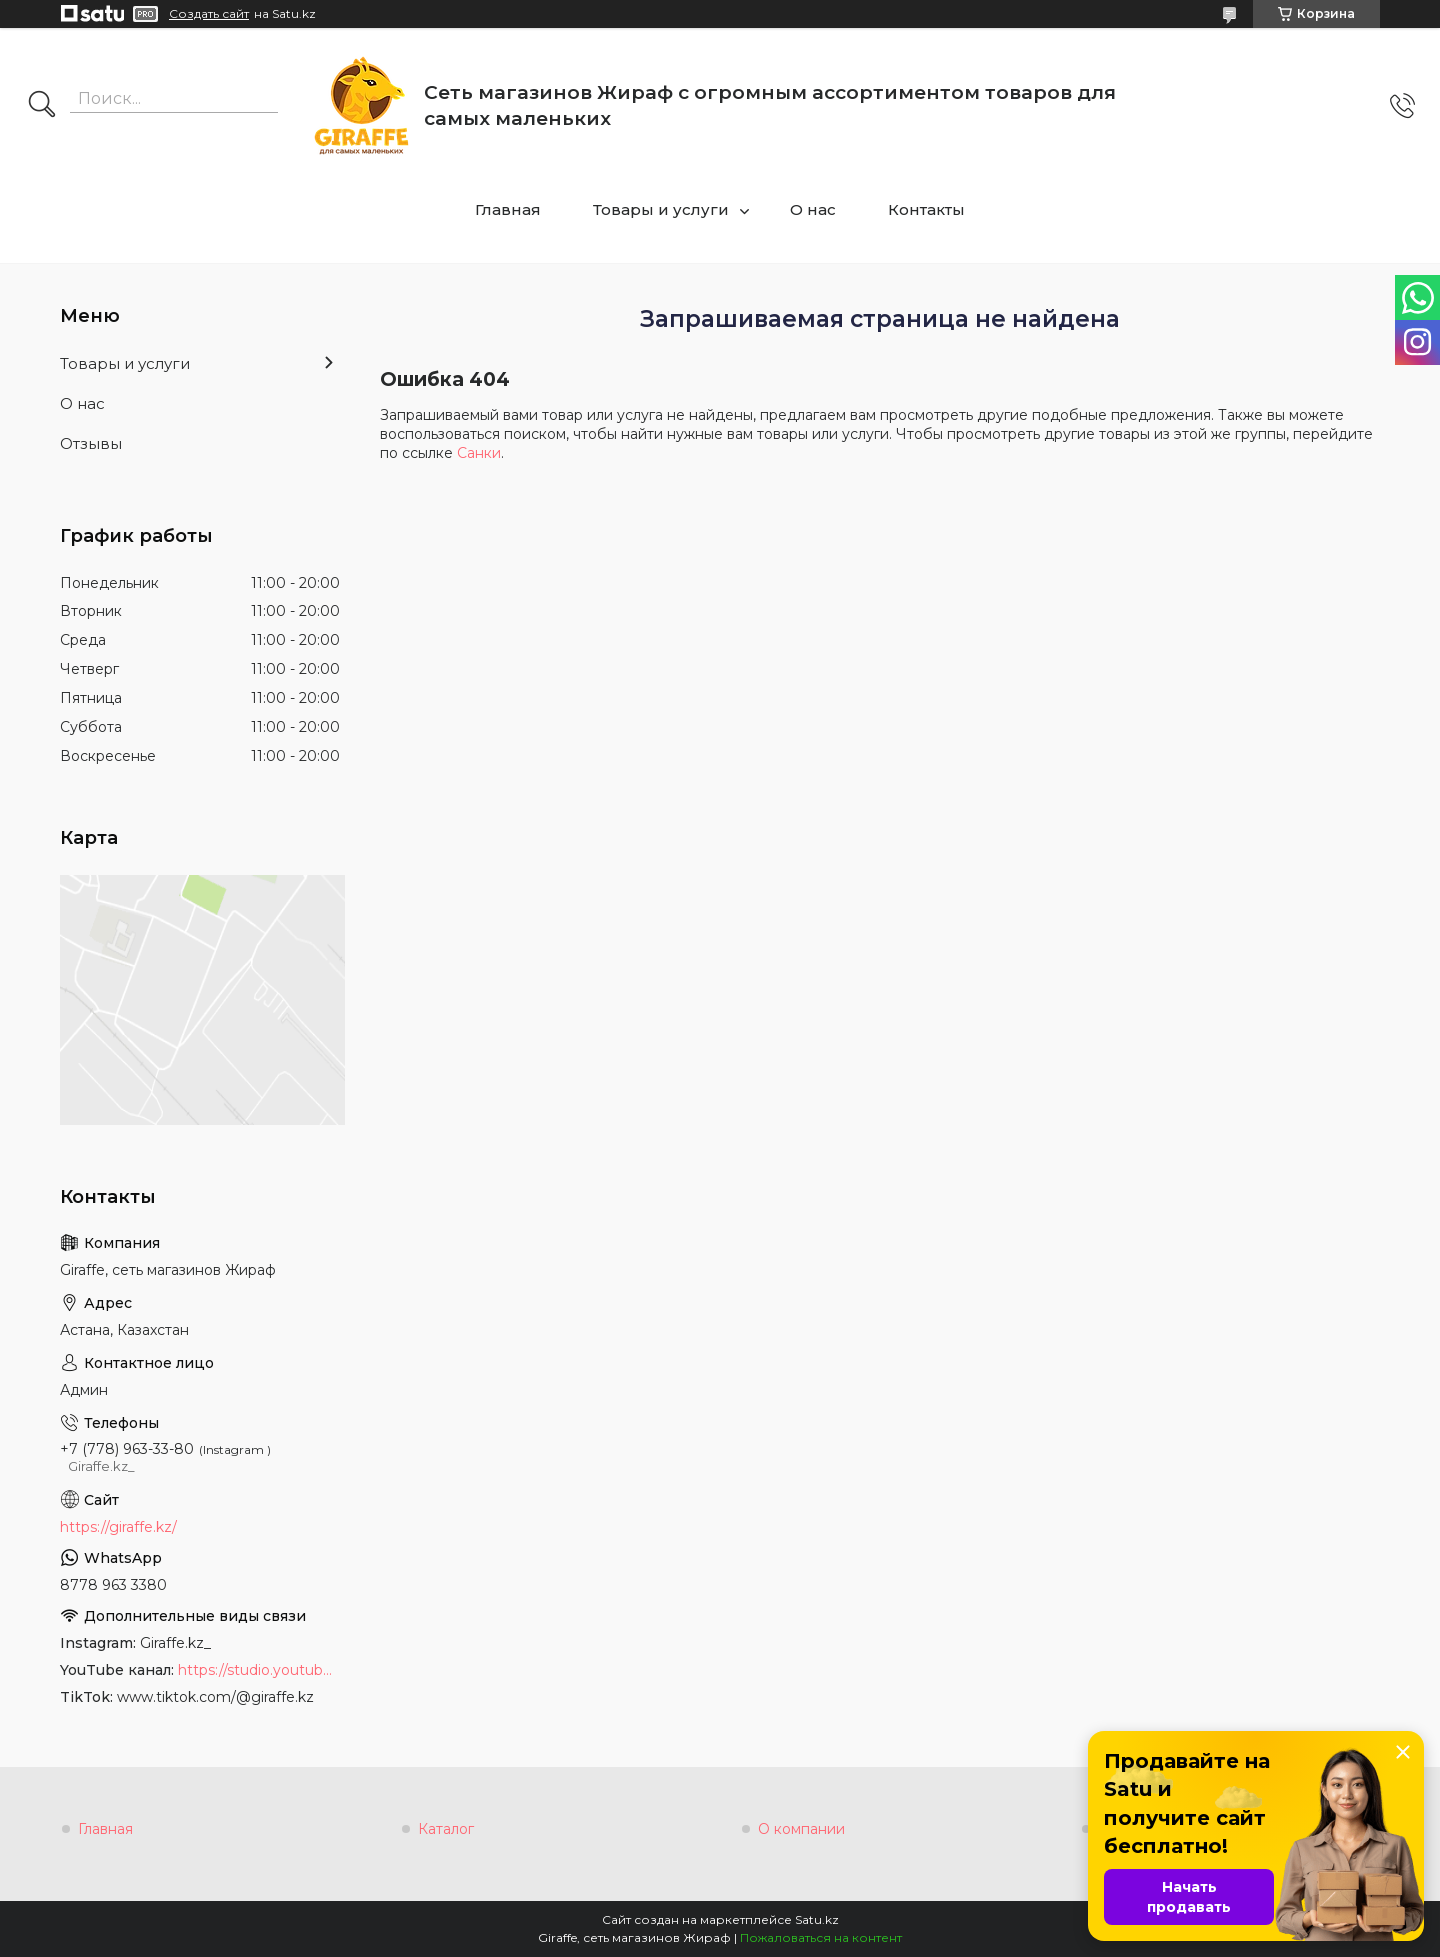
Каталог (446, 1829)
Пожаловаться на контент (821, 1937)
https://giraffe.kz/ (118, 1527)
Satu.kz (817, 1919)
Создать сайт (209, 14)
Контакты (926, 209)
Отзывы (91, 443)
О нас (813, 209)
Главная (508, 209)
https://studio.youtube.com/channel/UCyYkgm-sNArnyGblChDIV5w (259, 1670)
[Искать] (42, 106)
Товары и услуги (661, 209)
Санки (479, 453)
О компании (801, 1829)
